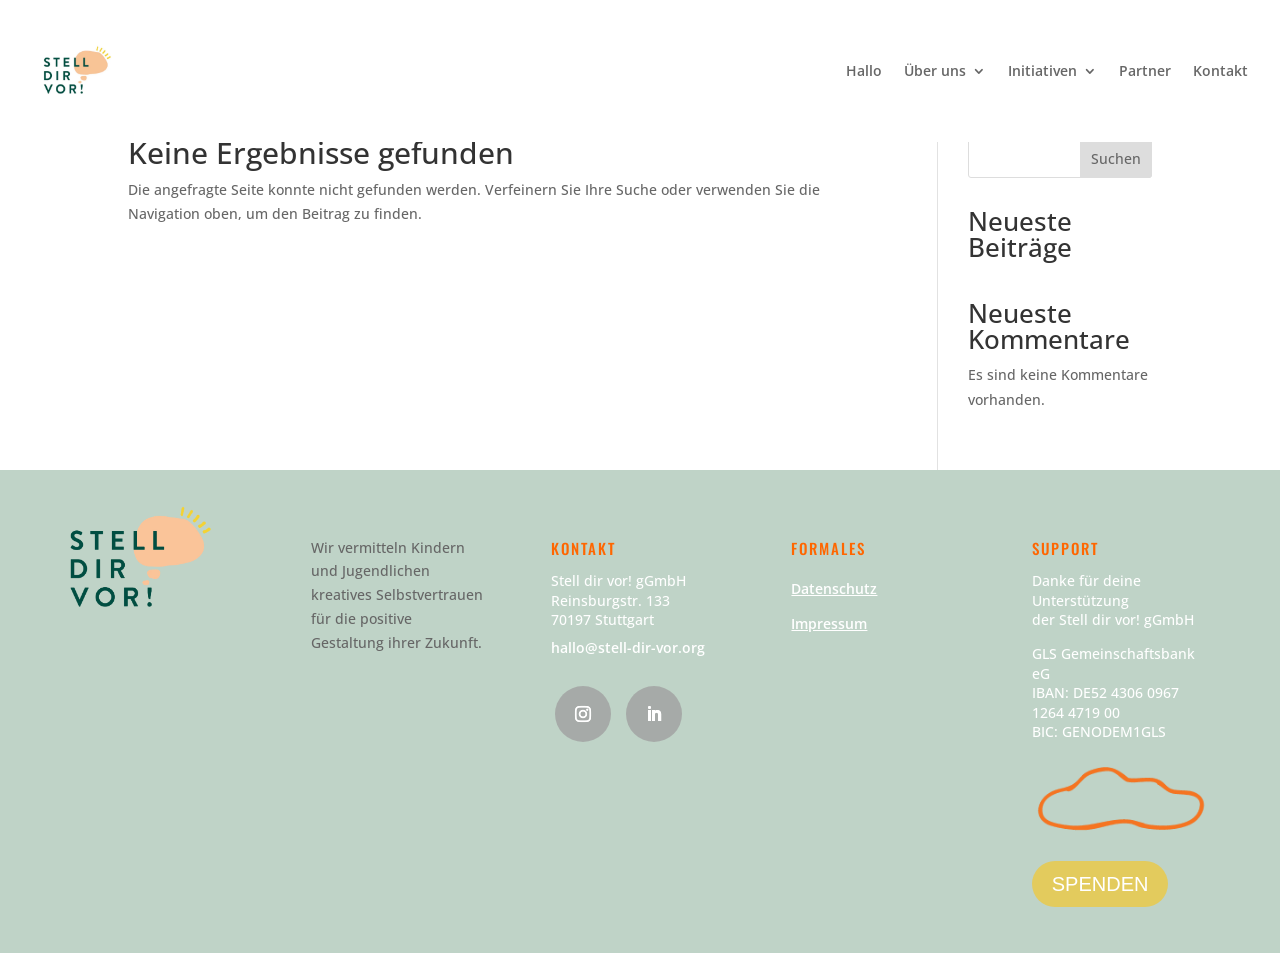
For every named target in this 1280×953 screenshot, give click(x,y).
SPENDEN (1100, 884)
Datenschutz (834, 588)
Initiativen (1042, 72)
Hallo (864, 72)
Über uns (935, 72)
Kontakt (1220, 72)
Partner (1145, 72)
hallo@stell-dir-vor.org (628, 647)
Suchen (1116, 158)
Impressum (829, 623)
